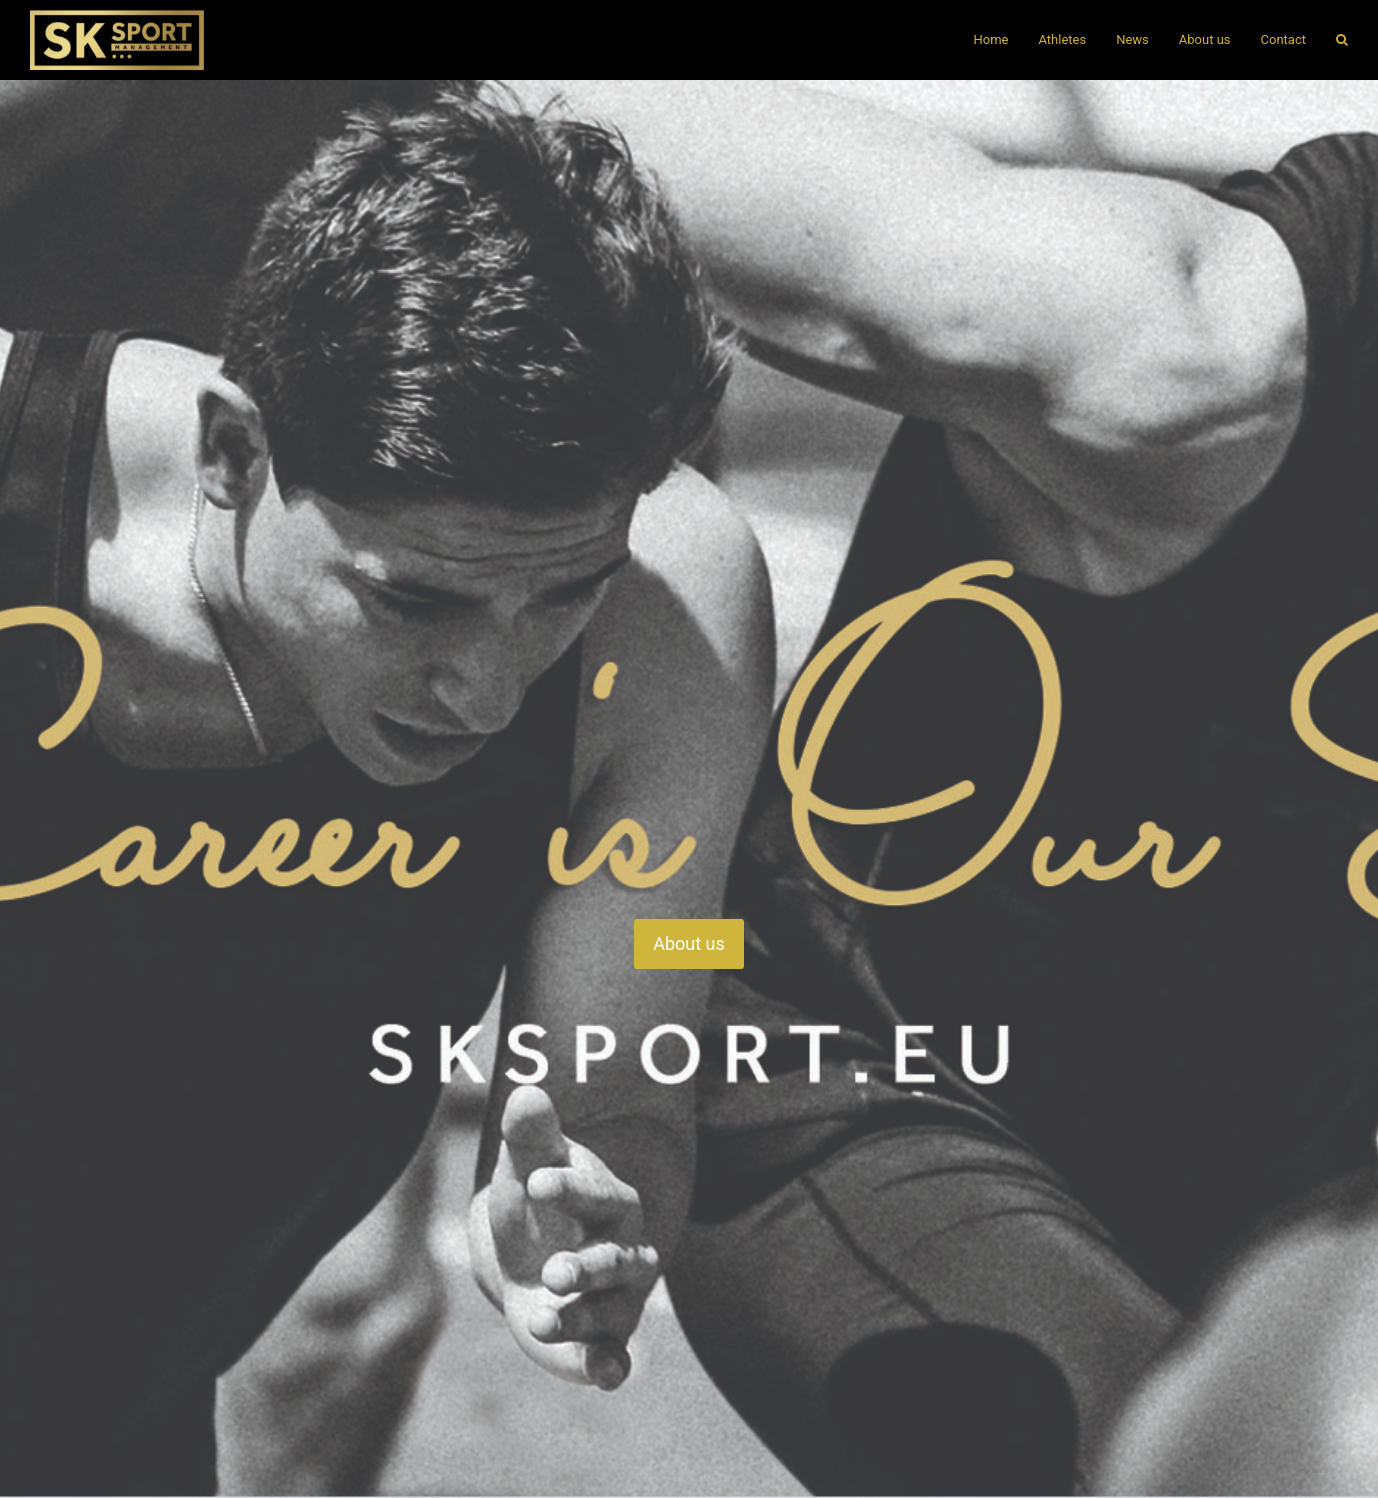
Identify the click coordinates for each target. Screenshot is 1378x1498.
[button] (1342, 40)
